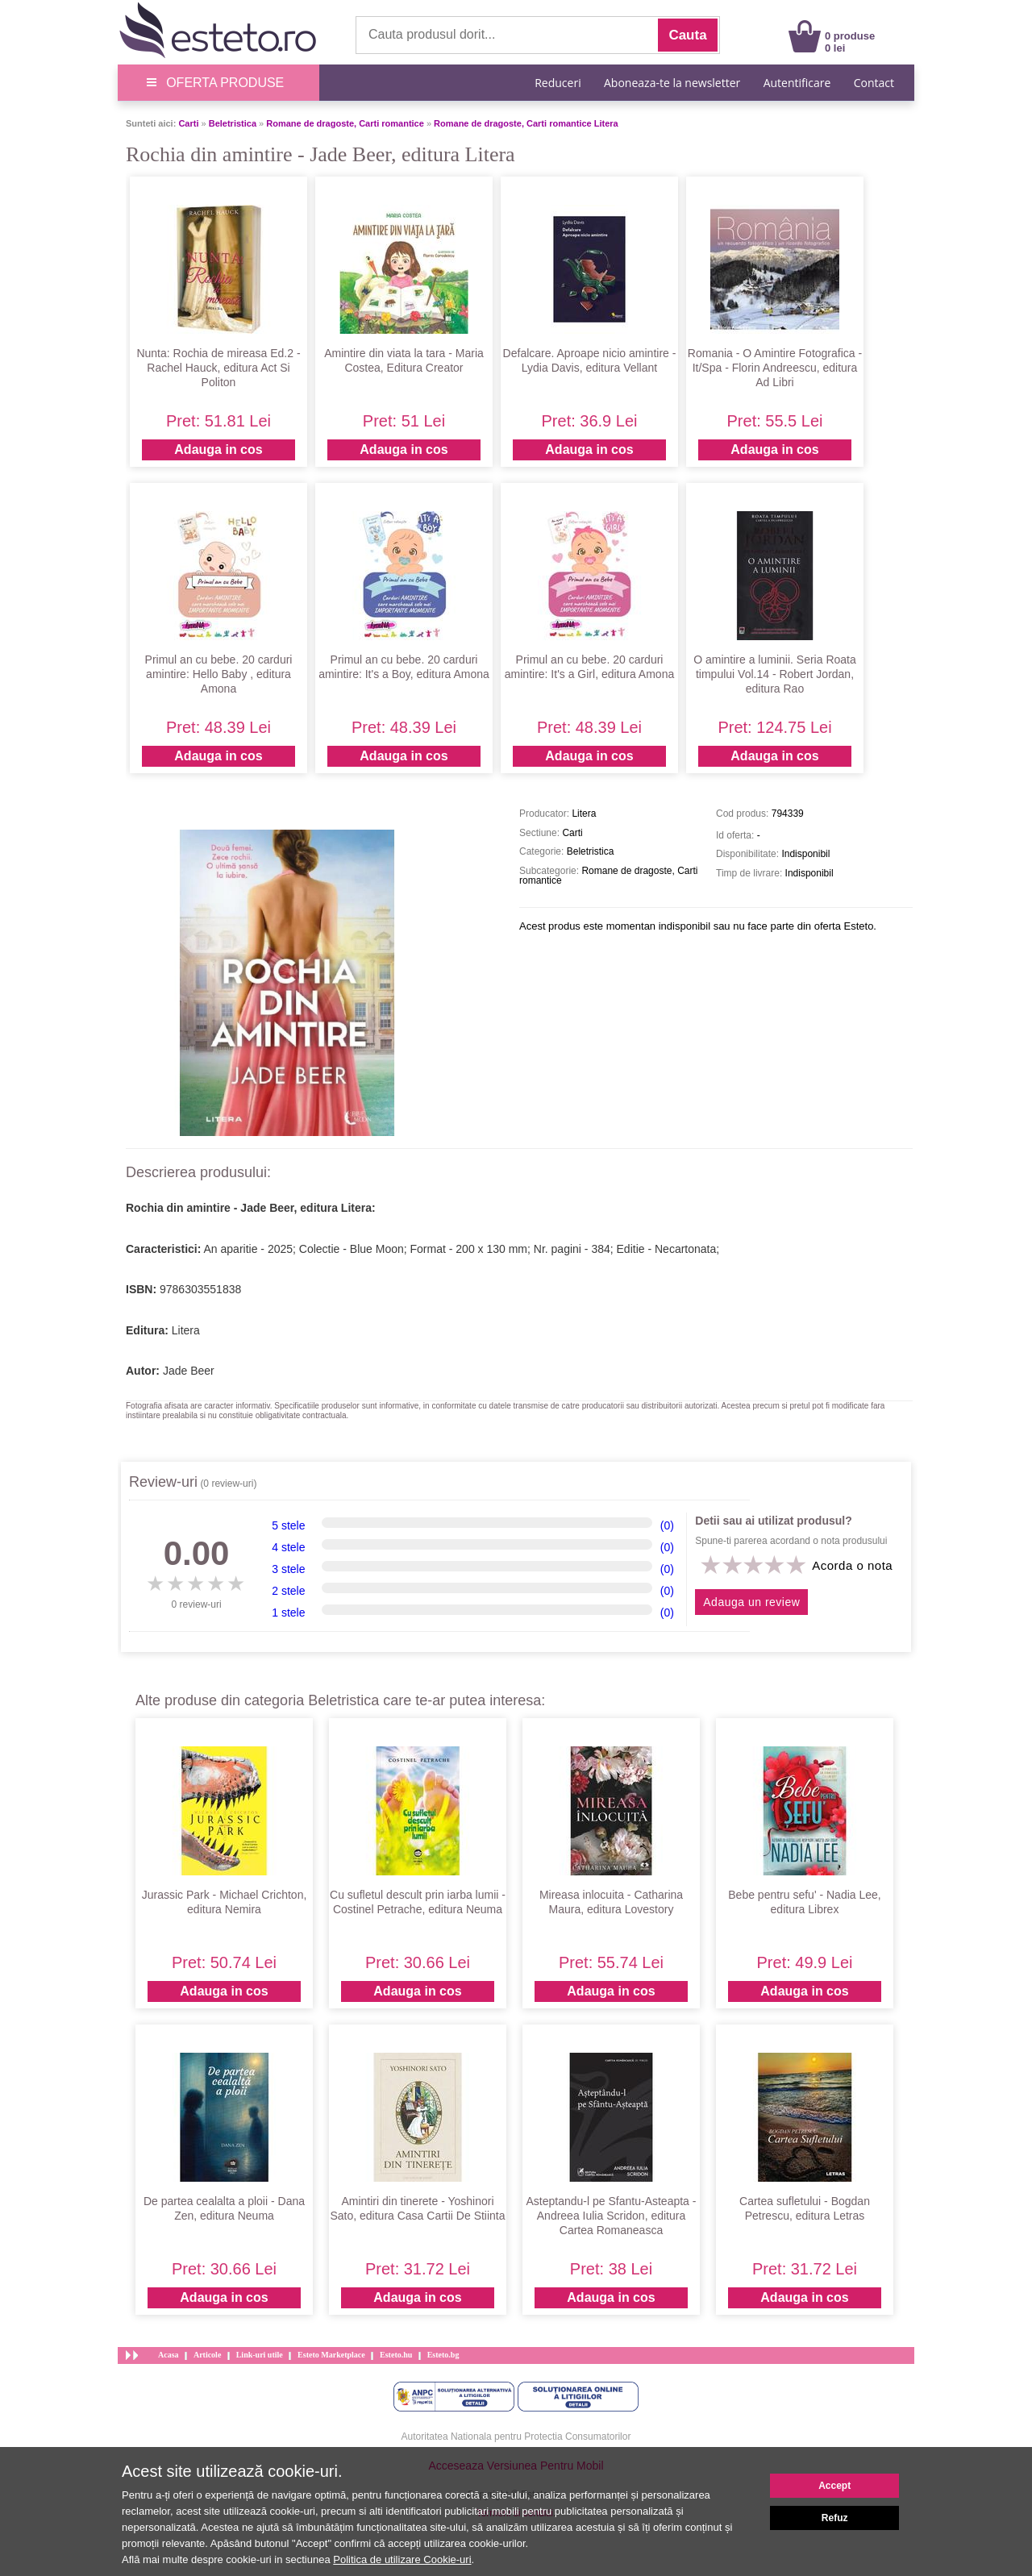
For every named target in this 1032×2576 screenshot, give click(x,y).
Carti (188, 123)
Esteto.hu (396, 2354)
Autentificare (797, 82)
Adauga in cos (218, 449)
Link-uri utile (259, 2354)
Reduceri (557, 82)
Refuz (835, 2518)
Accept (834, 2485)
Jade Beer (188, 1370)
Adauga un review (751, 1602)
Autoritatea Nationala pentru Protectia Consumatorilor (516, 2436)
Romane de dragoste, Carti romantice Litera (526, 123)
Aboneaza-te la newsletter (672, 82)
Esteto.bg (443, 2354)
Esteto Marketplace (331, 2354)
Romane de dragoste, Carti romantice (345, 123)
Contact (874, 82)
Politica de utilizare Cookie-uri (402, 2559)
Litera (186, 1330)
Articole (207, 2354)
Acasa (168, 2354)
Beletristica (232, 123)
